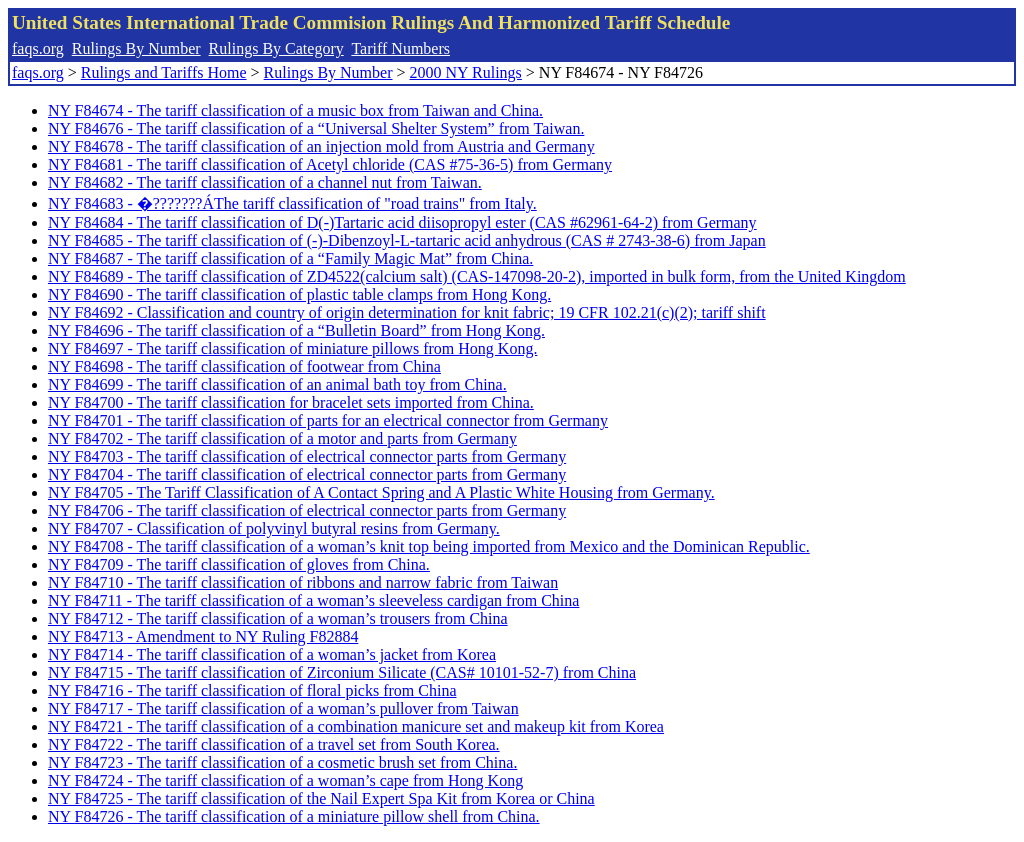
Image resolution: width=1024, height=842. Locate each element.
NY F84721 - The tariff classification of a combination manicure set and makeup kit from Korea (356, 726)
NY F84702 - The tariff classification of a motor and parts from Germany (282, 438)
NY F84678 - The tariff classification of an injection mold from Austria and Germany (321, 146)
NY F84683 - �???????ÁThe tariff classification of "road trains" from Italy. (292, 203)
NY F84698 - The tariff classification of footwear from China (244, 366)
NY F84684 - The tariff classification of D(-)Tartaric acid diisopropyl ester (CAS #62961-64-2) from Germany (402, 222)
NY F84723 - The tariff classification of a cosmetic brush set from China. (282, 762)
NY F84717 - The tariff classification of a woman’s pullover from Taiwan (283, 708)
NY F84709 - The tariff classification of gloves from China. (239, 564)
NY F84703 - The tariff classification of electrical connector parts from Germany (307, 456)
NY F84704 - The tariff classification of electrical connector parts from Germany (307, 474)
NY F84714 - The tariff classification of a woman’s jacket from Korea (272, 654)
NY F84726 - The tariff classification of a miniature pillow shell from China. (294, 816)
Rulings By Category (276, 48)
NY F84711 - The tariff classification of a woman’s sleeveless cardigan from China (313, 600)
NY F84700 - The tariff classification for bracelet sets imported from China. (291, 402)
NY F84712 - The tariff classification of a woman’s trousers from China (278, 618)
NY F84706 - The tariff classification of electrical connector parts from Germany (307, 510)
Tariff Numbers (400, 48)
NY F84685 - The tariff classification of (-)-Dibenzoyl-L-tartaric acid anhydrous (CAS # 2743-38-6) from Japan (407, 240)
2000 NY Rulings (466, 72)
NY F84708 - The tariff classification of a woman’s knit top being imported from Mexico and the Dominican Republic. (429, 546)
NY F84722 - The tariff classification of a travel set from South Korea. (274, 744)
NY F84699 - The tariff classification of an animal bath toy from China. (277, 384)
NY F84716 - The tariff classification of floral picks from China (252, 690)
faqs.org (38, 48)
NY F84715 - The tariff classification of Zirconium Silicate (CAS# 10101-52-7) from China (342, 672)
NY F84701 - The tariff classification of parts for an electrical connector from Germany (328, 420)
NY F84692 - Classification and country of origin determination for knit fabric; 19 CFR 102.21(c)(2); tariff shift (407, 312)
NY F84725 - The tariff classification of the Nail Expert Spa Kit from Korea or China (321, 798)
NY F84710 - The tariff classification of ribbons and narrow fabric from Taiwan (303, 582)
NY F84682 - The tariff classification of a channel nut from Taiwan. (265, 182)
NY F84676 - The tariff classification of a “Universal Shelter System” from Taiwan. (316, 128)
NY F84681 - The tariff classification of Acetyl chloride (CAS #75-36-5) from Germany (330, 164)
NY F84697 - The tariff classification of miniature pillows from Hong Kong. (292, 348)
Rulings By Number (136, 48)
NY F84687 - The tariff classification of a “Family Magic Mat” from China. (290, 258)
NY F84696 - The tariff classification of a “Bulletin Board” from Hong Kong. (296, 330)
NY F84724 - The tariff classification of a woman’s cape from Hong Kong (285, 780)
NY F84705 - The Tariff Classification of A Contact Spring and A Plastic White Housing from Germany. (381, 492)
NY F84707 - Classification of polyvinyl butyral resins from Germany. (274, 528)
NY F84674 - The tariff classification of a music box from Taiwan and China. (295, 110)
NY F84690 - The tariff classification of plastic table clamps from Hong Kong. (299, 294)
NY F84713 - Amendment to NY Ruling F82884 (203, 636)
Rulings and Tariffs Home (164, 72)
